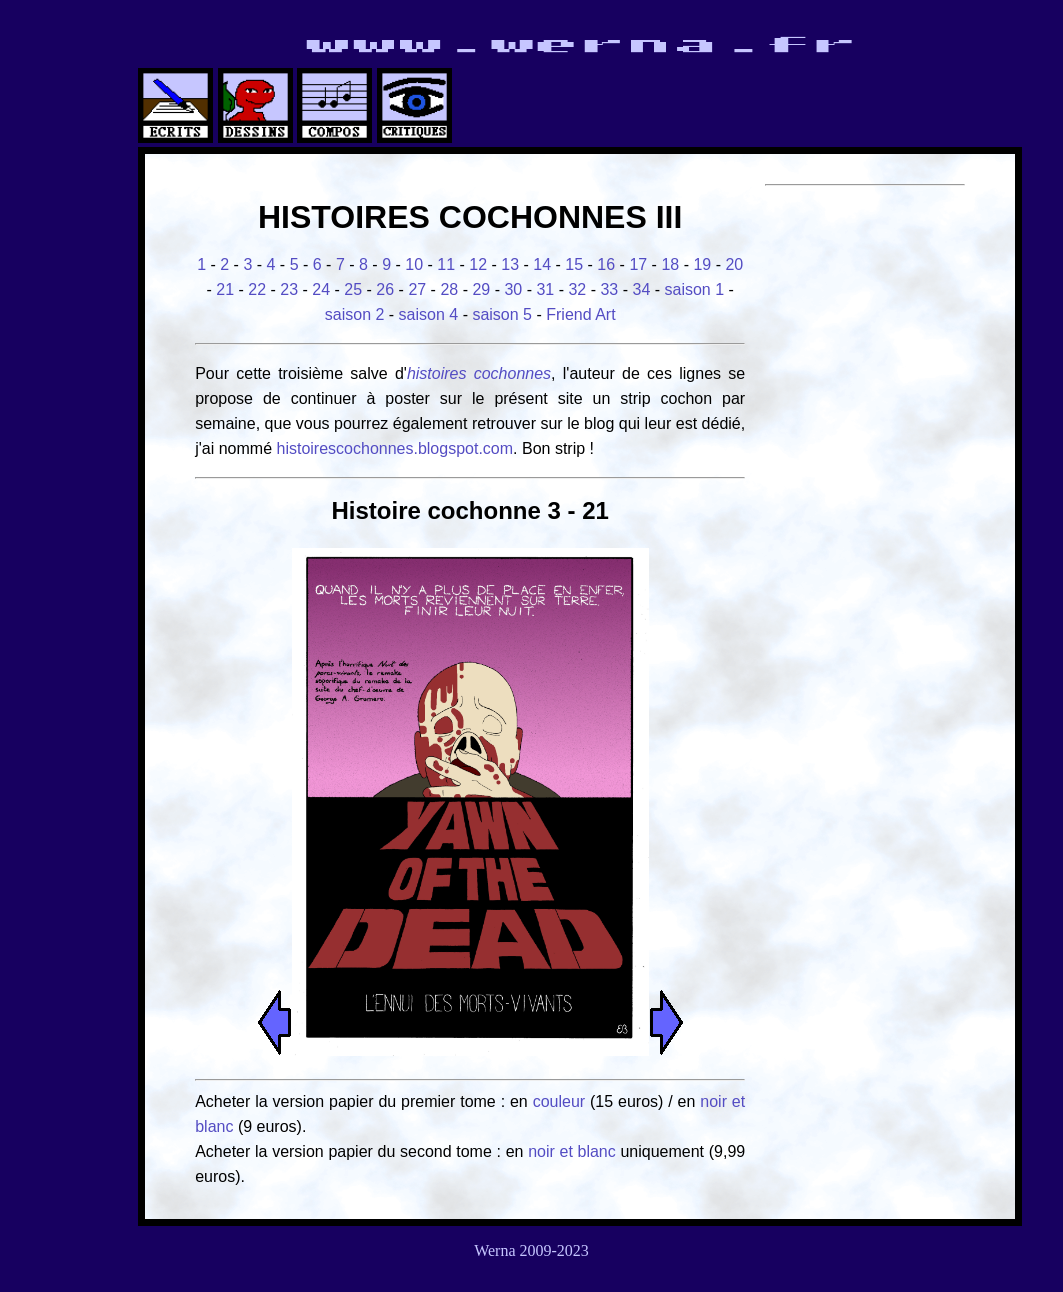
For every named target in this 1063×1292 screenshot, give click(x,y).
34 (641, 289)
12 (478, 264)
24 (321, 289)
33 (609, 289)
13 (510, 264)
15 (574, 264)
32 (577, 289)
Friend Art (580, 314)
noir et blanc (572, 1151)
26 (385, 289)
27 (417, 289)
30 (513, 289)
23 (289, 289)
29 (481, 289)
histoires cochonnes (479, 373)
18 (670, 264)
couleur (561, 1101)
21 (225, 289)
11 (446, 264)
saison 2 (355, 314)
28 (449, 289)
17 (638, 264)
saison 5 (502, 314)
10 (414, 264)
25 (353, 289)
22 (257, 289)
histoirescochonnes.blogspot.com (395, 448)
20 (734, 264)
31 (545, 289)
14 (542, 264)
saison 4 (429, 314)
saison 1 (695, 289)
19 (702, 264)
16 (606, 264)
